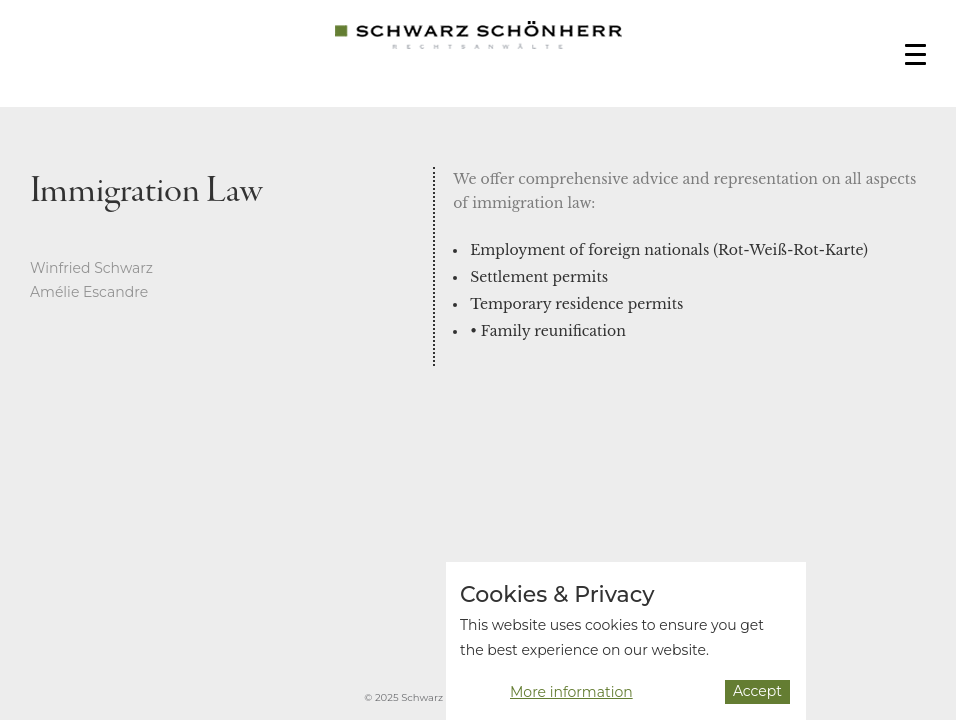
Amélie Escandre (89, 292)
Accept (757, 695)
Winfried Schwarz (91, 268)
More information (571, 696)
